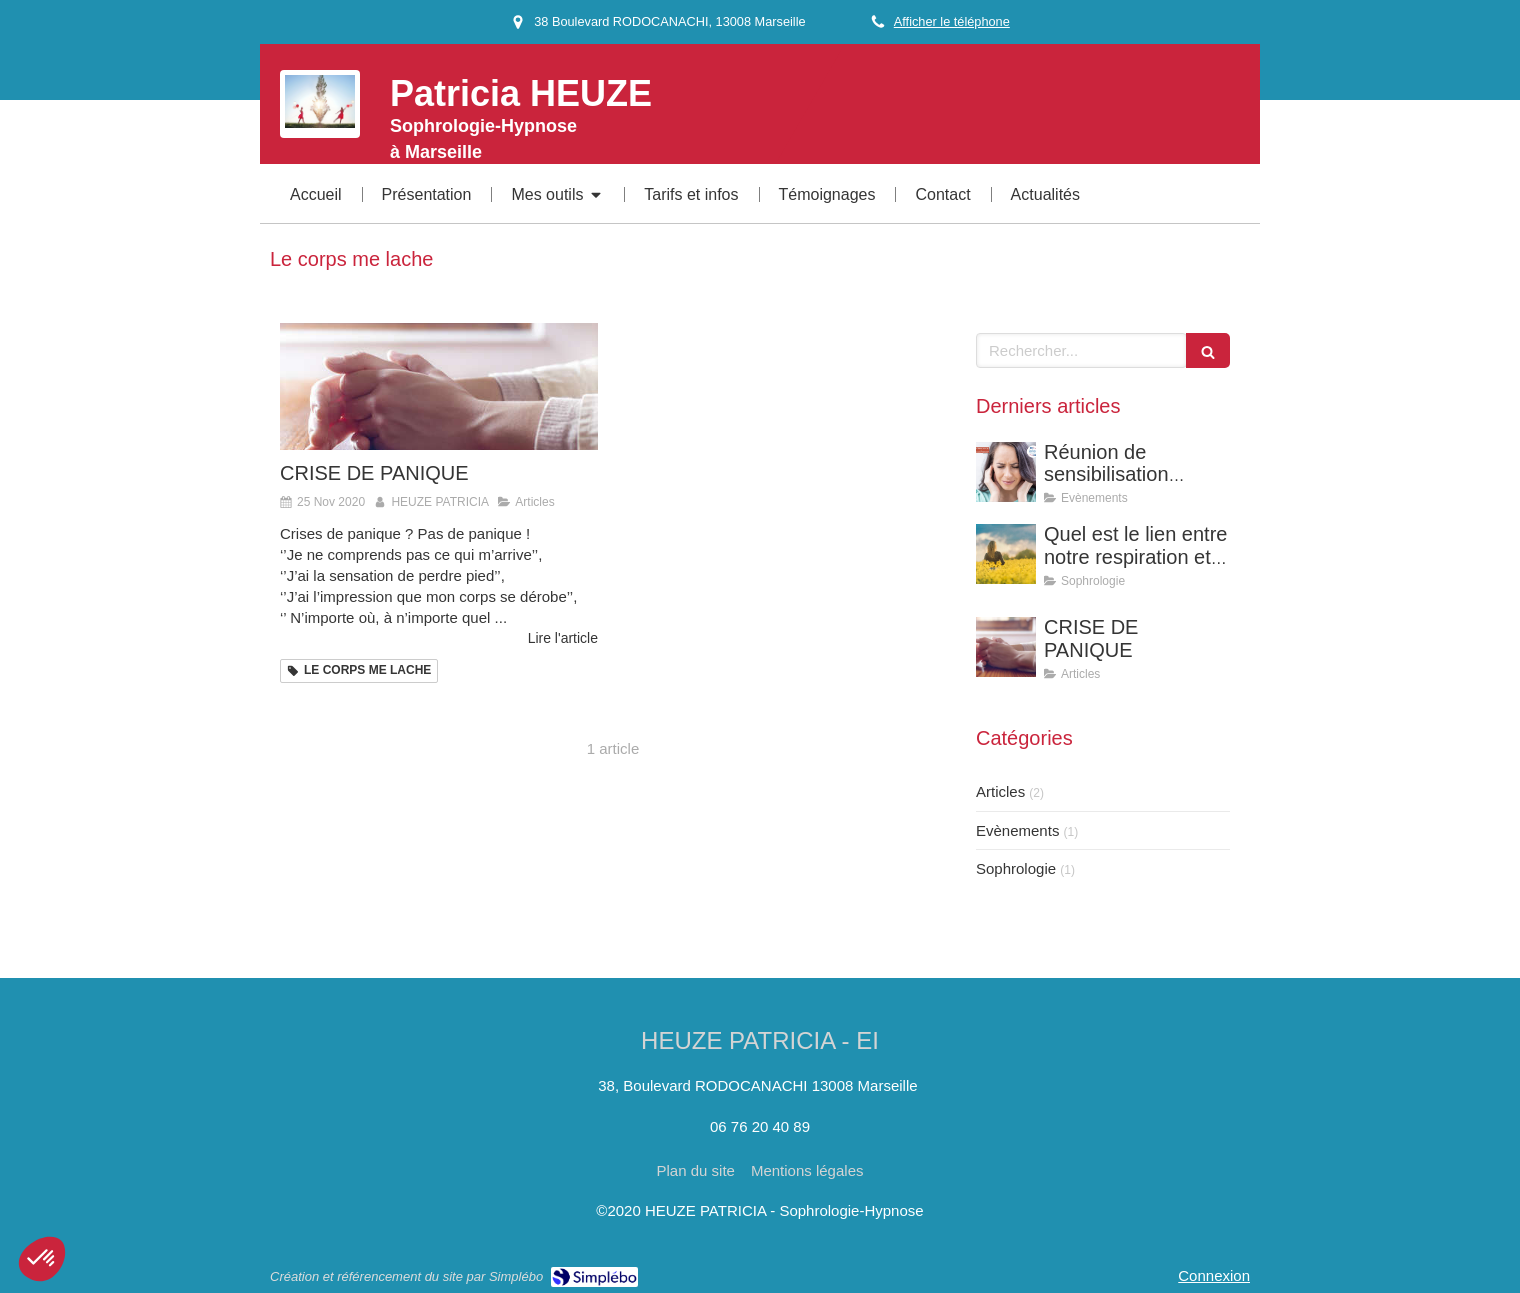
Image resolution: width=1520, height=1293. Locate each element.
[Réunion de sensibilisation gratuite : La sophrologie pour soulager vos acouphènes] (1006, 472)
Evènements (1017, 830)
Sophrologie (1016, 868)
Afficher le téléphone (952, 21)
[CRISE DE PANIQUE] (439, 386)
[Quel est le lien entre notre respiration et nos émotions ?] (1006, 554)
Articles (1000, 791)
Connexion (1214, 1275)
